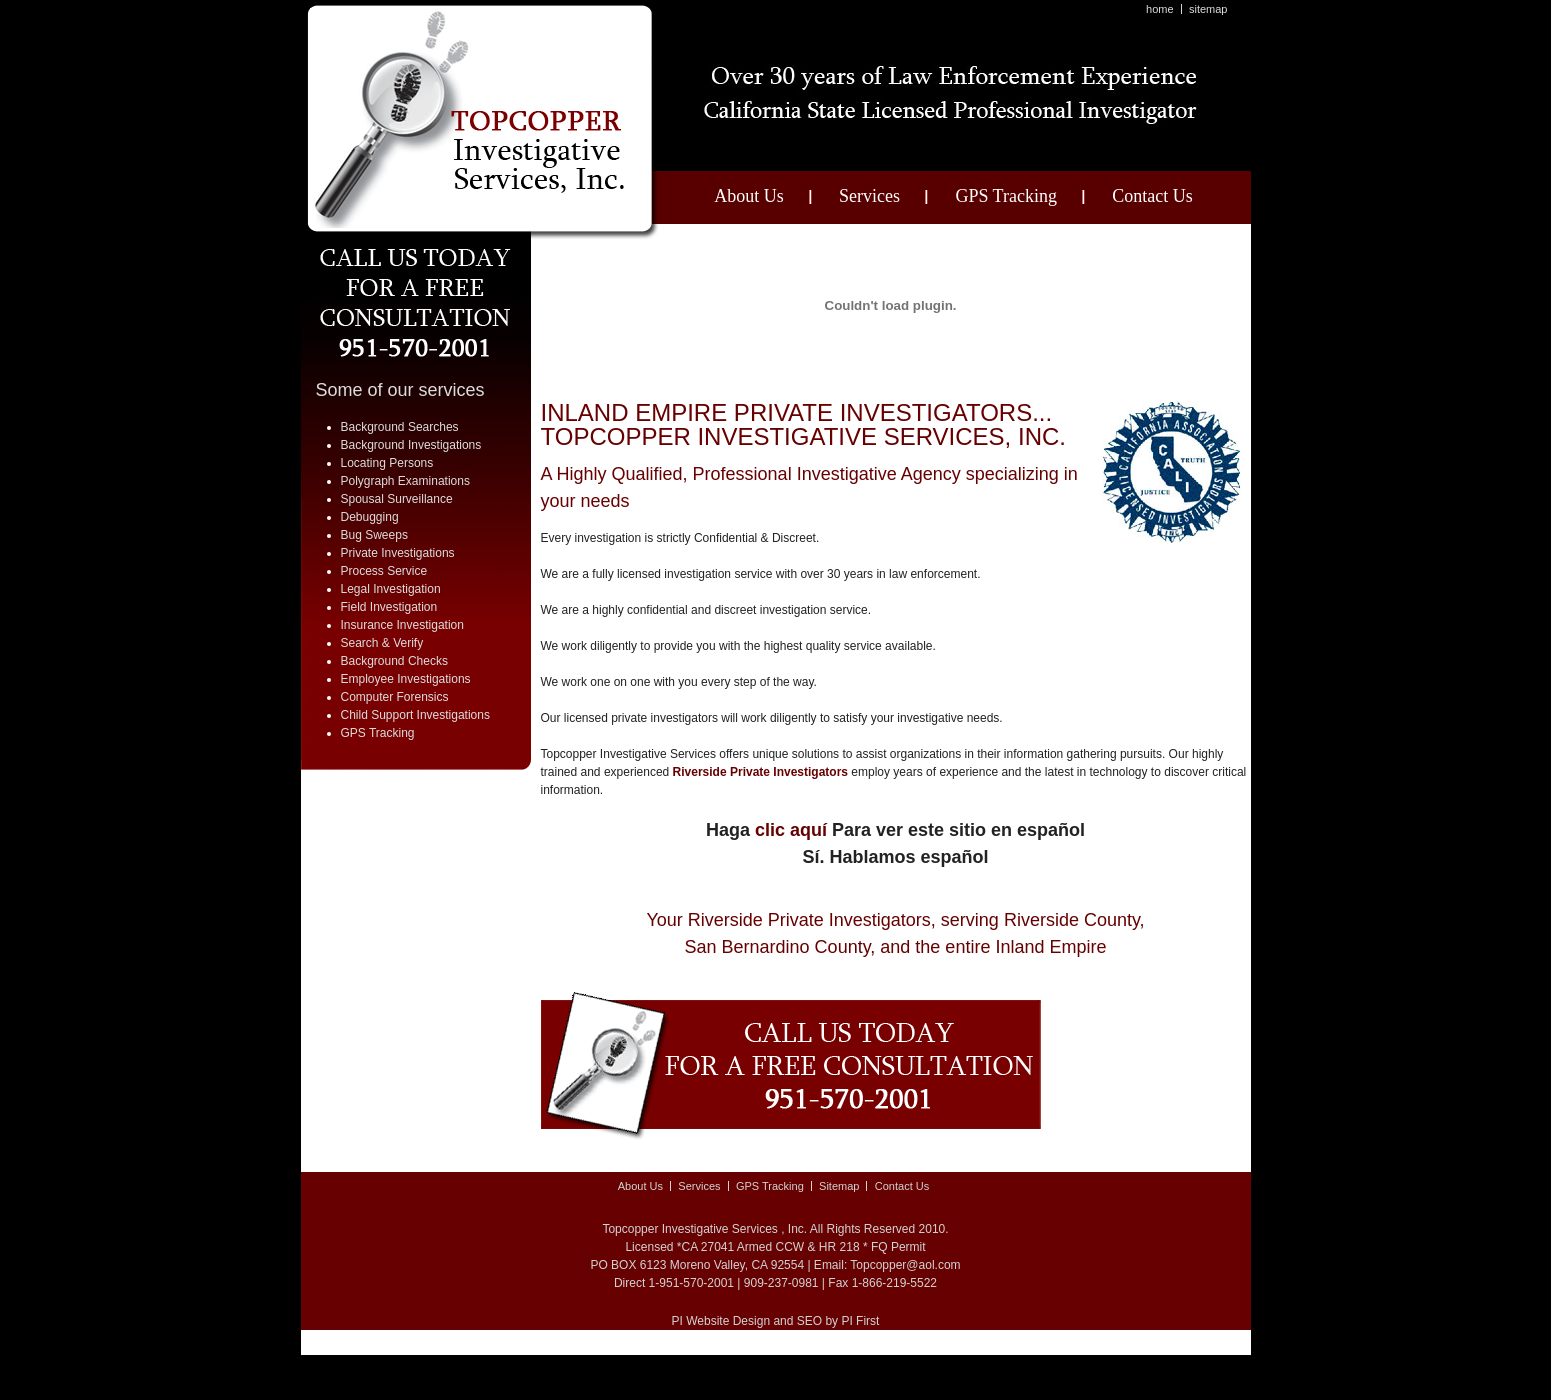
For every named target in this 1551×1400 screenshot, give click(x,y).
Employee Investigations (406, 679)
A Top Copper (482, 122)
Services (869, 196)
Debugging (370, 517)
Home (1160, 9)
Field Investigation (389, 607)
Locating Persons (387, 463)
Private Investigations (398, 553)
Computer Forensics (395, 697)
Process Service (384, 571)
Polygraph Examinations (405, 481)
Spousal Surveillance (397, 499)
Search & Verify (382, 643)
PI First (860, 1321)
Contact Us (1152, 196)
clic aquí (791, 830)
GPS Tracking (1006, 196)
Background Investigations (411, 445)
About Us (749, 196)
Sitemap (1208, 9)
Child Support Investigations (415, 715)
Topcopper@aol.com (905, 1265)
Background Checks (394, 661)
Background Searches (400, 427)
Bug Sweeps (374, 535)
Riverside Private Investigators (760, 772)
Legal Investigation (391, 589)
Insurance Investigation (402, 625)
